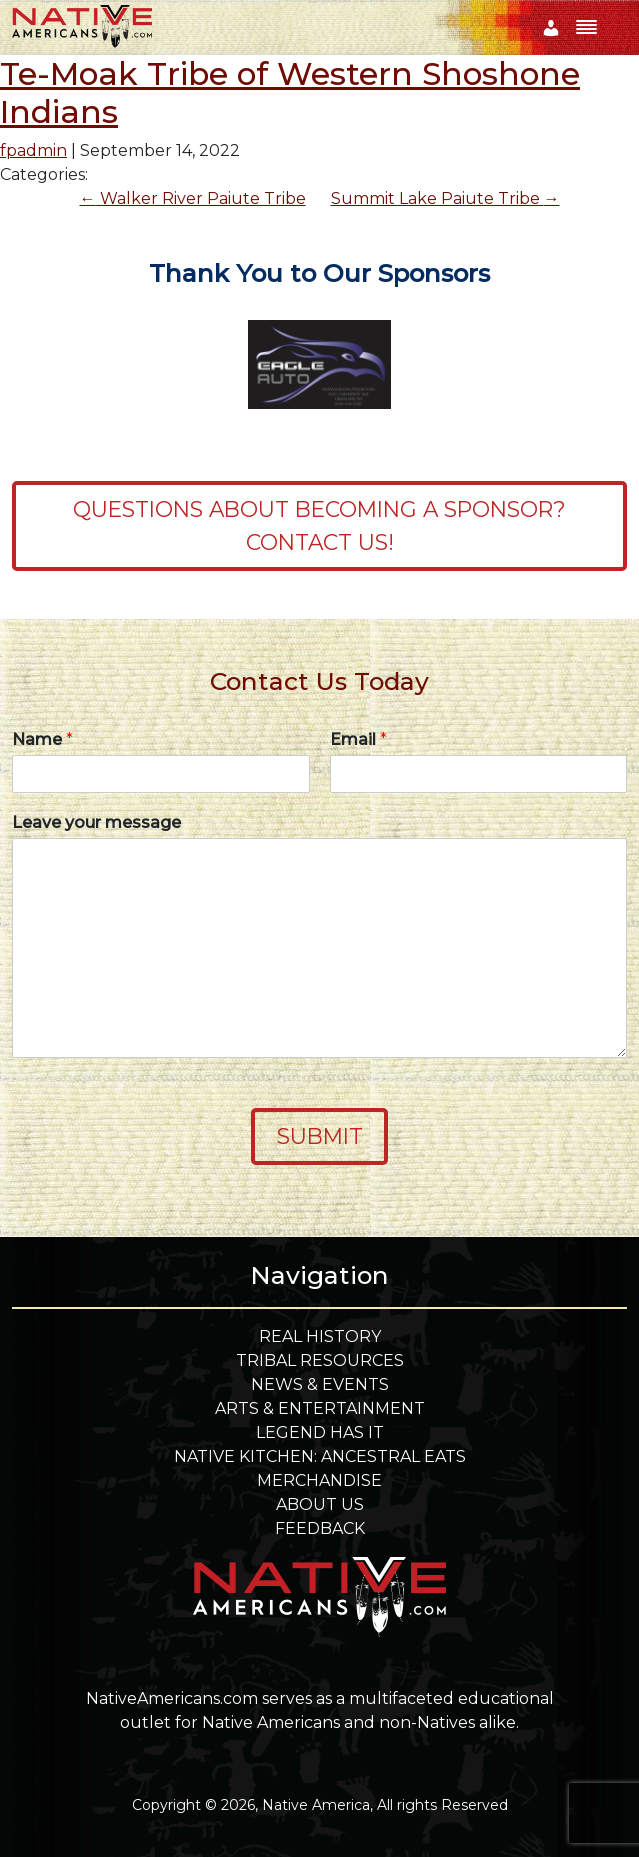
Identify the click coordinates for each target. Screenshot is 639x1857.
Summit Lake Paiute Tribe (445, 198)
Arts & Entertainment (320, 1408)
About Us (320, 1504)
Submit (320, 1136)
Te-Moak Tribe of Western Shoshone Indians (290, 92)
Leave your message (96, 822)
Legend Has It (320, 1432)
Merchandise (319, 1480)
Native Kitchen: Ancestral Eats (320, 1456)
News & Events (320, 1384)
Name (42, 739)
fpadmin (33, 150)
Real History (320, 1336)
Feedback (320, 1528)
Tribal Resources (320, 1360)
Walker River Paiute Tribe (193, 198)
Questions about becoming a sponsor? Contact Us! (319, 525)
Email (358, 739)
